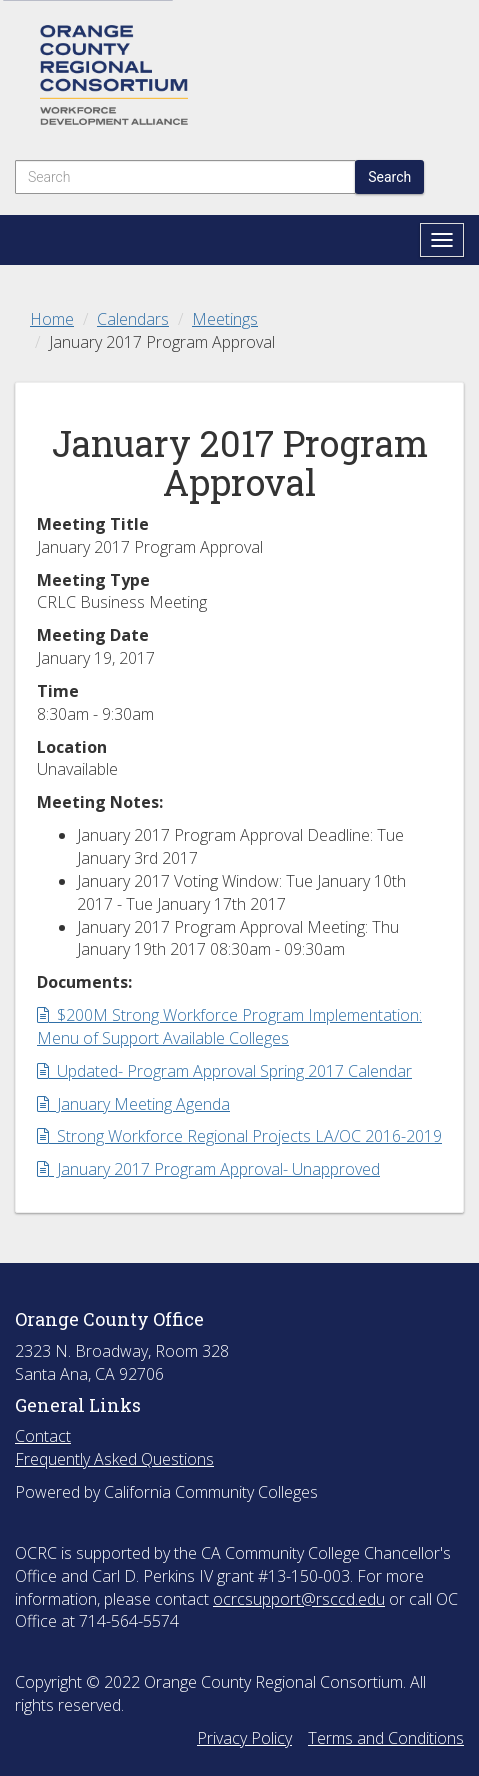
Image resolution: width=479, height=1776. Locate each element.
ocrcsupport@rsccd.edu (299, 1599)
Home (52, 319)
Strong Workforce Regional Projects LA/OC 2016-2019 (239, 1136)
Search (389, 177)
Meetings (225, 319)
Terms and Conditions (386, 1738)
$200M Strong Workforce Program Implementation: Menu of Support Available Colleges (229, 1026)
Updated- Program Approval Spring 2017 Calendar (224, 1071)
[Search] (185, 177)
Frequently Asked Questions (114, 1459)
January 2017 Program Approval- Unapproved (208, 1169)
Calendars (133, 319)
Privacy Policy (244, 1738)
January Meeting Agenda (133, 1104)
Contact (43, 1436)
